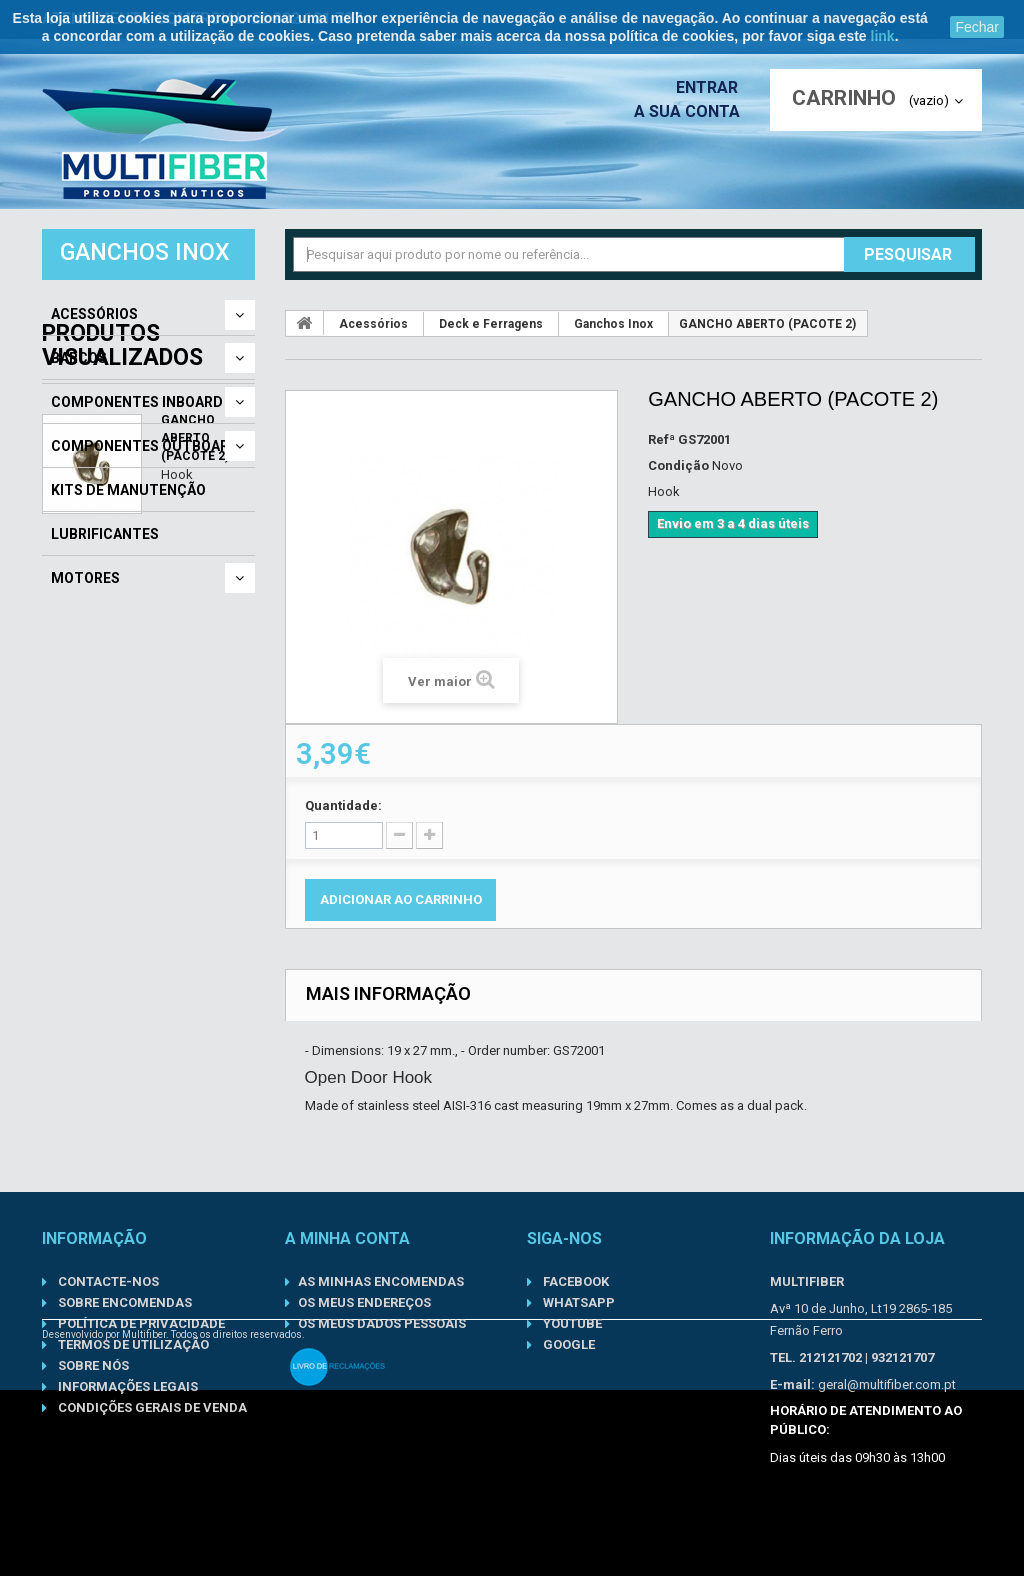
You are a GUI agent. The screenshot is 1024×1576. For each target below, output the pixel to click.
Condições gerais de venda (151, 1407)
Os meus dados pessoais (382, 1323)
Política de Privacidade (140, 1323)
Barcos (79, 358)
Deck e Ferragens (491, 324)
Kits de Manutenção (128, 490)
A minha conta (347, 1238)
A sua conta (692, 111)
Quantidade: (343, 805)
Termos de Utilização (132, 1344)
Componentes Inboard (137, 402)
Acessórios (94, 314)
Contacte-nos (107, 1281)
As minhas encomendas (381, 1281)
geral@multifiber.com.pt (887, 1384)
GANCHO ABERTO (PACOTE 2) (195, 744)
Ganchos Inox (613, 324)
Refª (661, 439)
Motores (85, 578)
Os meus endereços (364, 1302)
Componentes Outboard (145, 446)
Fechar (977, 27)
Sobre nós (92, 1365)
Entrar (713, 87)
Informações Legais (126, 1386)
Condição (678, 465)
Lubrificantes (105, 534)
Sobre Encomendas (123, 1302)
